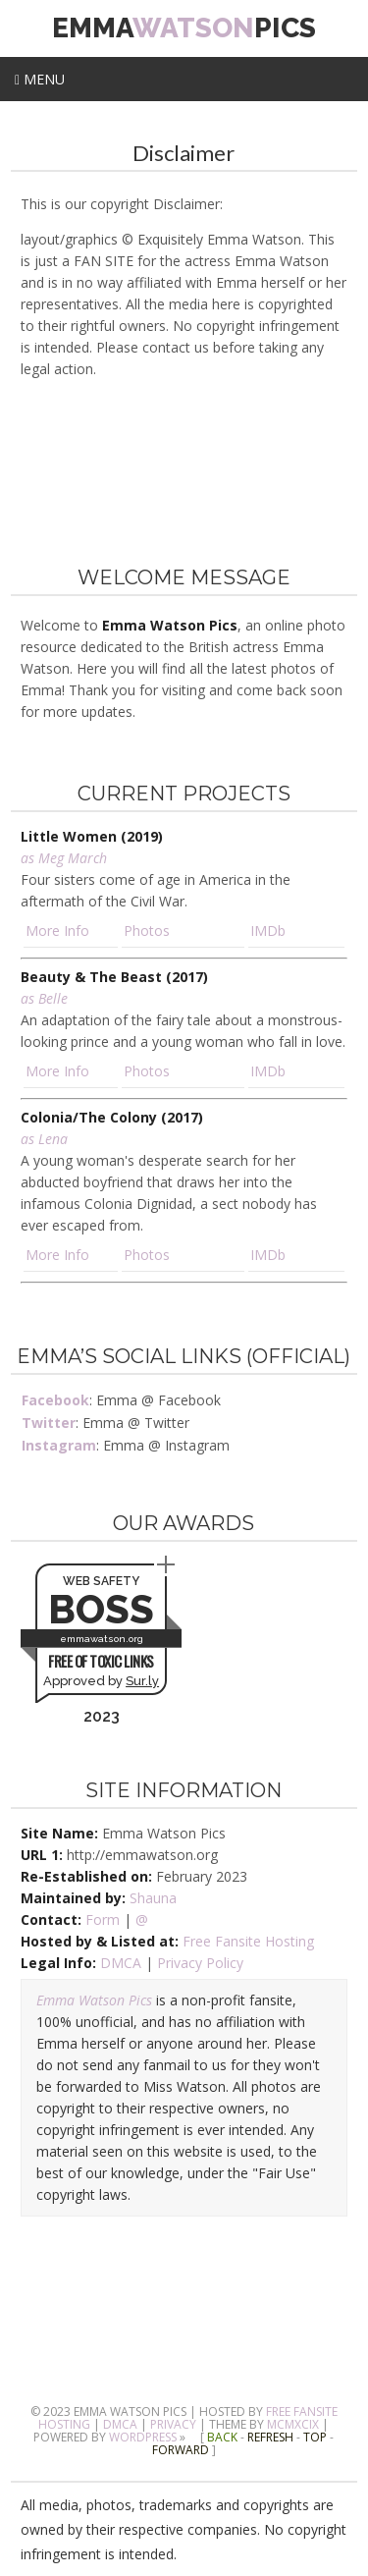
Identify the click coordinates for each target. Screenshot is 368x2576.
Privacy (173, 2424)
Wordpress (143, 2437)
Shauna (153, 1898)
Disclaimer (183, 152)
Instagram (59, 1445)
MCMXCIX (293, 2424)
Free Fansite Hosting (248, 1941)
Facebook (55, 1400)
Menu (40, 79)
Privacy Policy (200, 1962)
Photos (147, 930)
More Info (57, 930)
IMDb (268, 930)
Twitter (49, 1422)
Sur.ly (142, 1680)
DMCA (120, 1962)
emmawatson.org (101, 1638)
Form (102, 1919)
